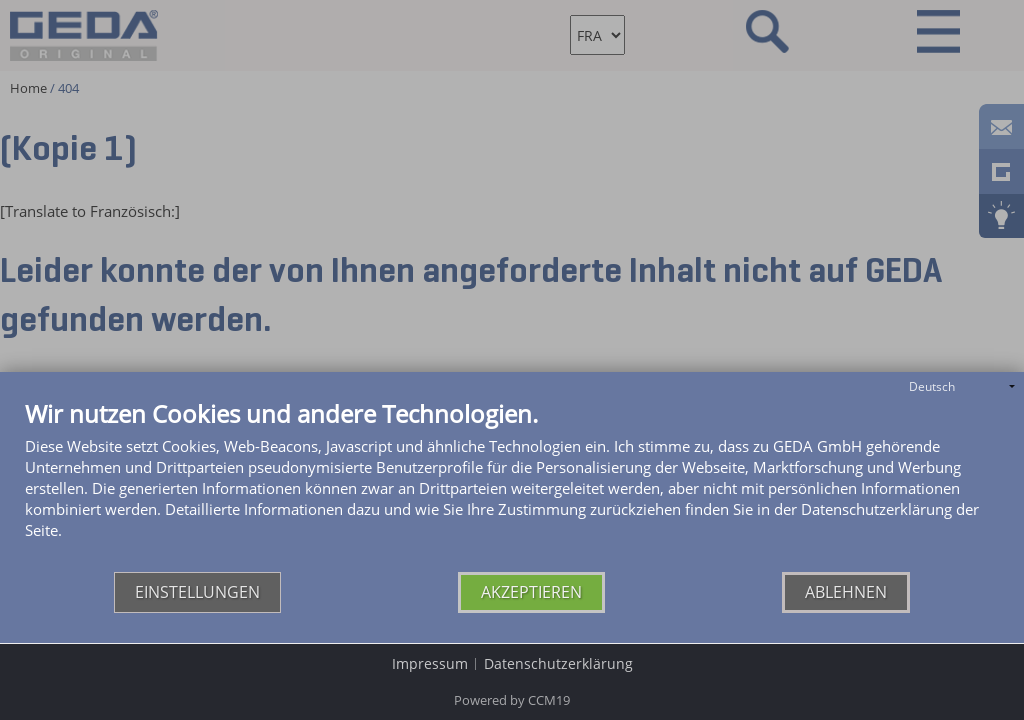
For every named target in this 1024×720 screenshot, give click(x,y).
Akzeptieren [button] (531, 592)
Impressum (430, 663)
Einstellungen (197, 592)
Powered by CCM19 (512, 700)
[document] (512, 486)
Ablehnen (846, 592)
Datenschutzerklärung (558, 663)
